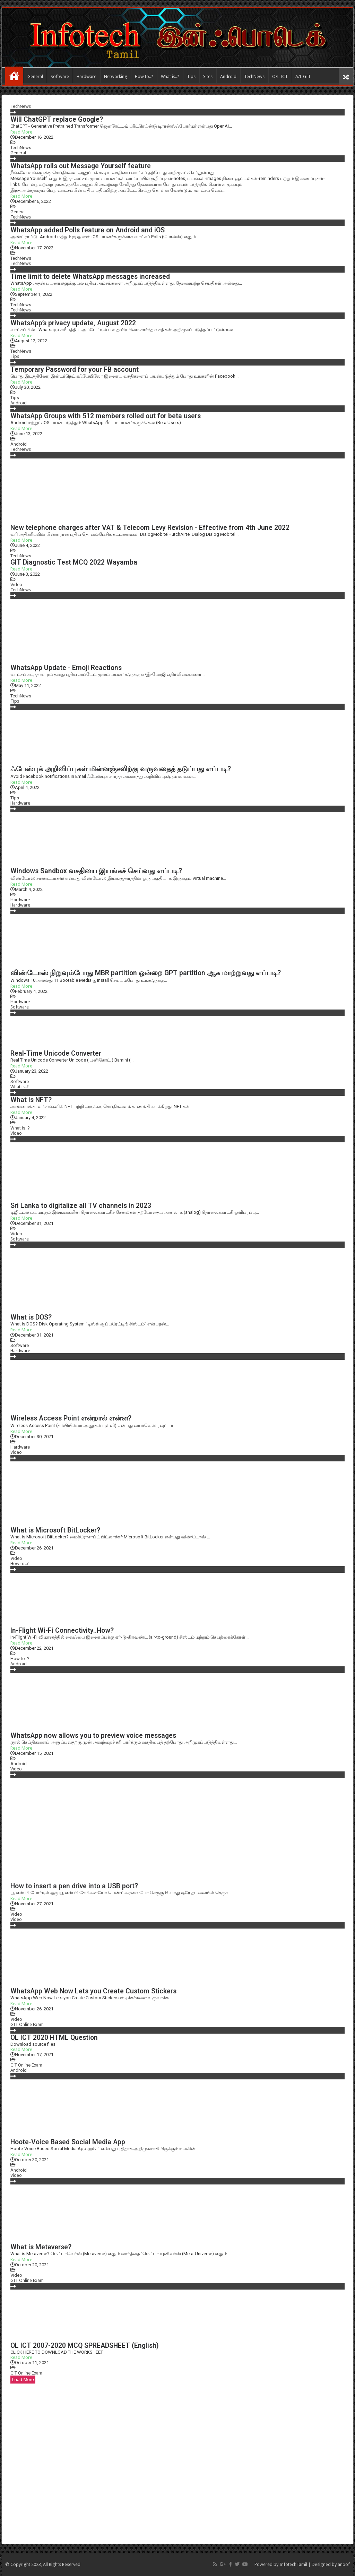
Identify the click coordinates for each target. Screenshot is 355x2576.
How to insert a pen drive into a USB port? (74, 1886)
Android (228, 76)
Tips (191, 76)
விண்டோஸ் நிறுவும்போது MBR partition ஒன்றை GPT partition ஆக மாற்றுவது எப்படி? (145, 973)
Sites (208, 76)
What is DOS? (31, 1317)
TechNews (254, 76)
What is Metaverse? (40, 2247)
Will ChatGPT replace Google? (56, 119)
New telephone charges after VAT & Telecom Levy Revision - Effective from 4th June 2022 (149, 528)
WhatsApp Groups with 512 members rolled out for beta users (105, 416)
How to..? (144, 76)
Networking (115, 76)
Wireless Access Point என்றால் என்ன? (70, 1418)
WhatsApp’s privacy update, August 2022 (73, 323)
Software (60, 76)
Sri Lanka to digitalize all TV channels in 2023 (80, 1206)
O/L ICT (280, 76)
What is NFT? (31, 1100)
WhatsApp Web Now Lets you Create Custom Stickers (93, 1991)
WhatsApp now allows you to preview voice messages (93, 1736)
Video (16, 584)
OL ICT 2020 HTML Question (54, 2038)
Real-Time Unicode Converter (55, 1053)
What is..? (170, 76)
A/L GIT (303, 76)
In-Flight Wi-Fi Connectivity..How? (62, 1630)
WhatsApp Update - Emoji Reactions (66, 668)
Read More (21, 132)
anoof (344, 2564)
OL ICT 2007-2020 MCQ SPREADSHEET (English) (84, 2346)
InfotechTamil (293, 2564)
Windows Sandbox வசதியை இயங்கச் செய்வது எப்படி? (96, 871)
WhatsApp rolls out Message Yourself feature (80, 166)
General (35, 76)
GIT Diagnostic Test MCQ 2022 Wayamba (73, 562)
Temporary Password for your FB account (74, 369)
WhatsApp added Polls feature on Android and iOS (87, 230)
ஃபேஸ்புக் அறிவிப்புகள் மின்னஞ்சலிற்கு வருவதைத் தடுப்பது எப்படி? (120, 769)
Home (14, 76)
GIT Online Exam (27, 2024)
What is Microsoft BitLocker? (55, 1530)
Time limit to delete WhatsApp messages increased (90, 277)
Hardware (86, 76)
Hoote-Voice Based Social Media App (67, 2142)
